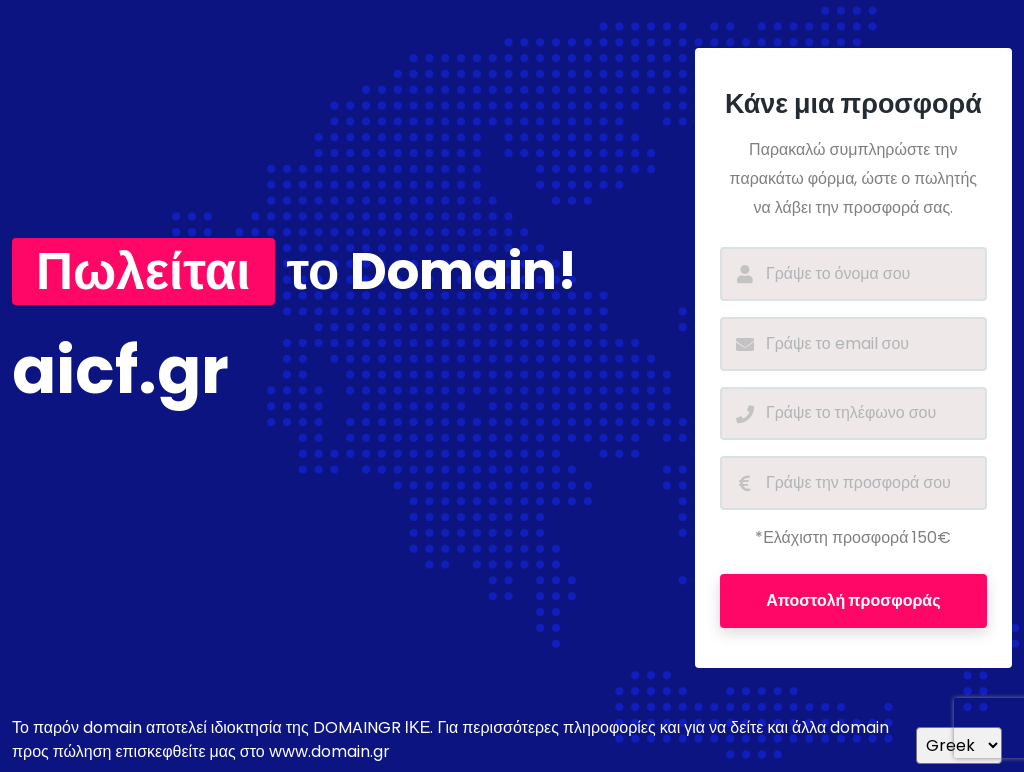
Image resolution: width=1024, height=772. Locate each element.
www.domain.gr (329, 751)
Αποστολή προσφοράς (853, 600)
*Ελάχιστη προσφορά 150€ (853, 537)
